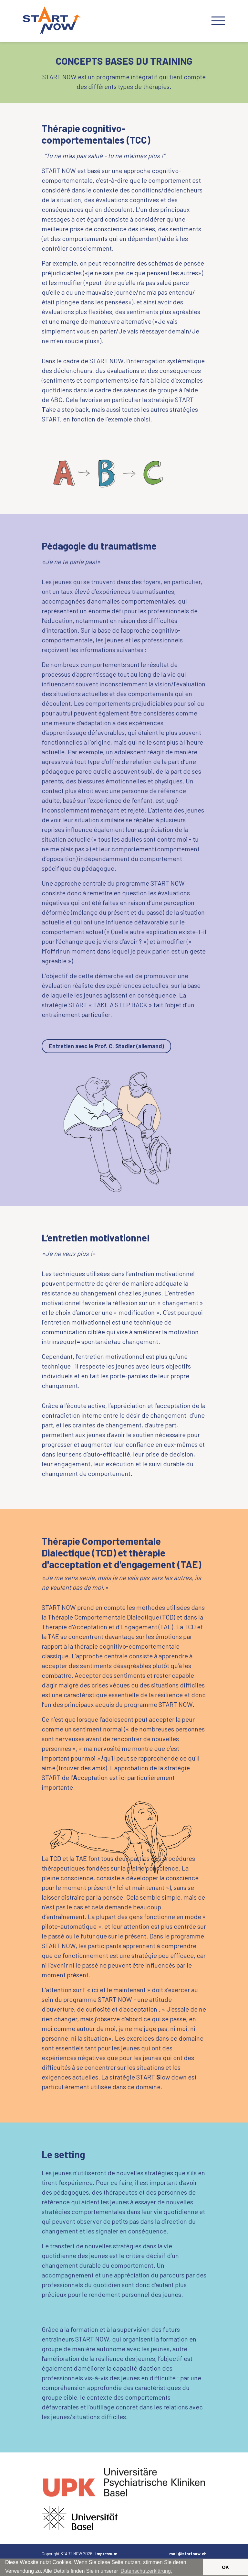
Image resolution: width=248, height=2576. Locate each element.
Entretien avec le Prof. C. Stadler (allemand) (106, 1046)
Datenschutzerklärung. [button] (146, 2571)
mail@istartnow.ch (187, 2553)
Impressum (106, 2553)
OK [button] (225, 2567)
